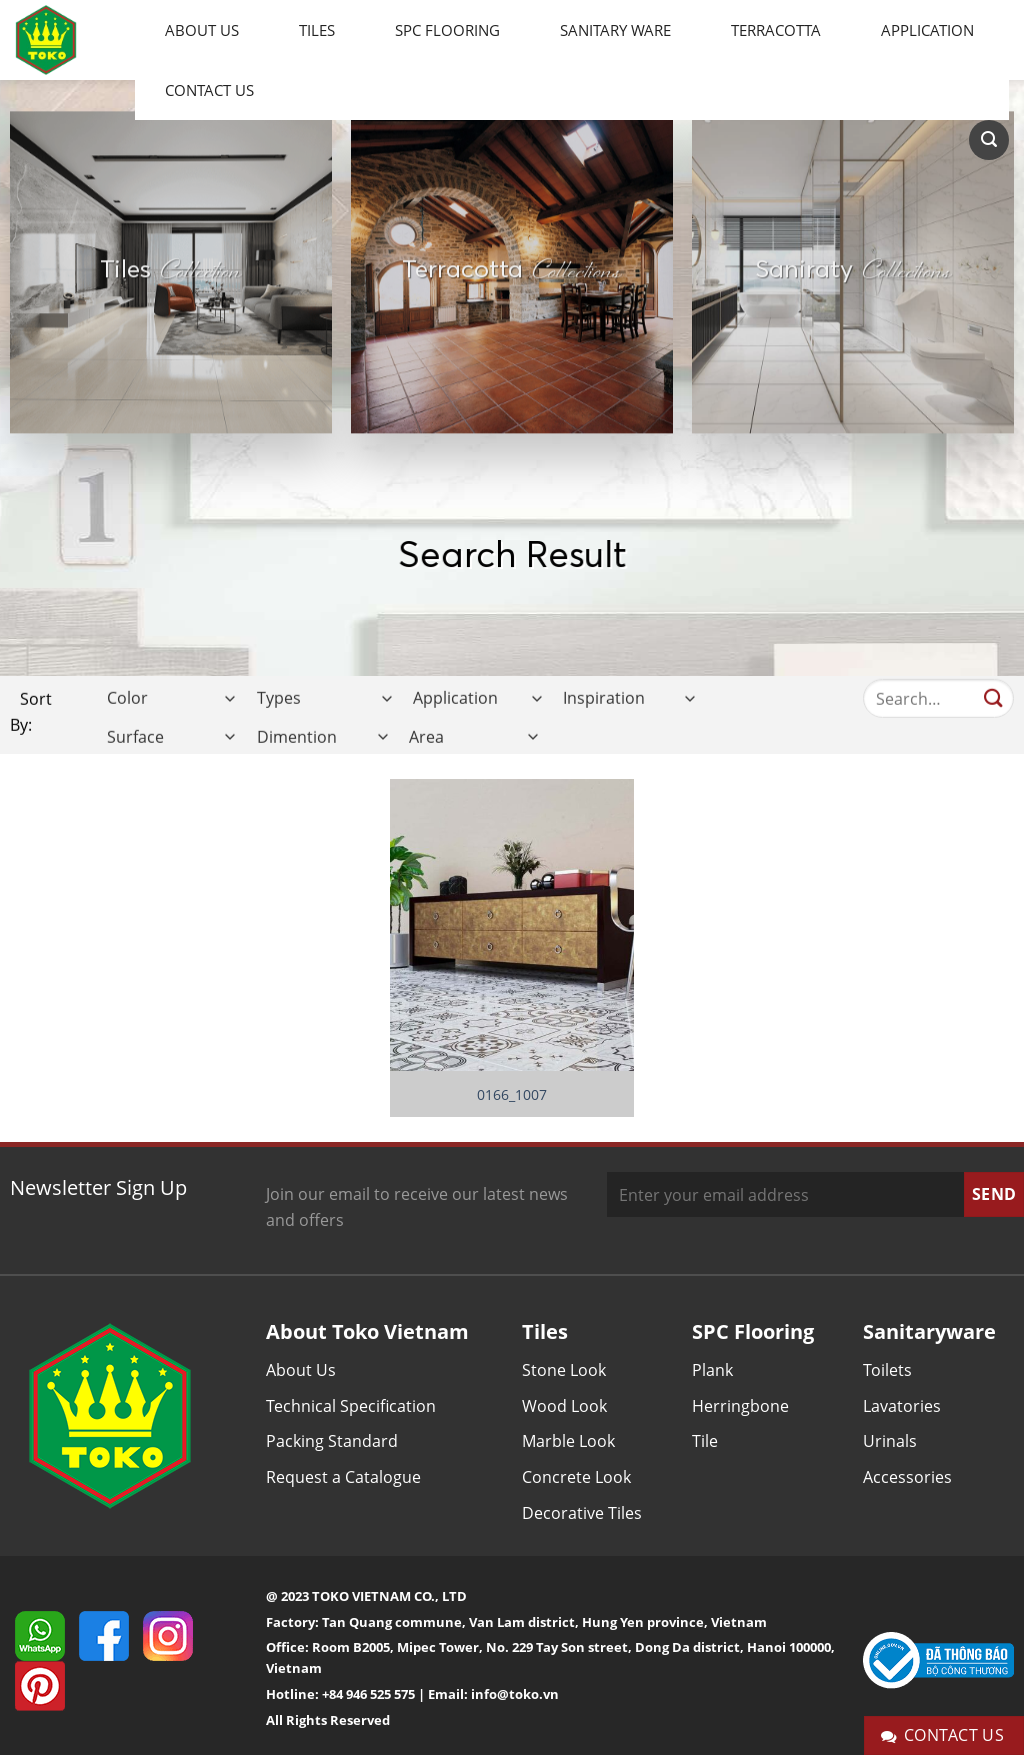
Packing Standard (332, 1441)
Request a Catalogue (343, 1477)
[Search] (989, 139)
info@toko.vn (515, 1694)
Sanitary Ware (615, 30)
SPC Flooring (447, 30)
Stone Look (564, 1370)
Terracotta (776, 30)
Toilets (887, 1370)
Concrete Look (576, 1477)
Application (927, 30)
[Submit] (993, 715)
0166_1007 (512, 1095)
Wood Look (564, 1406)
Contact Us (209, 90)
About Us (202, 30)
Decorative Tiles (582, 1513)
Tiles (317, 30)
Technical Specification (351, 1406)
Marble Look (568, 1441)
